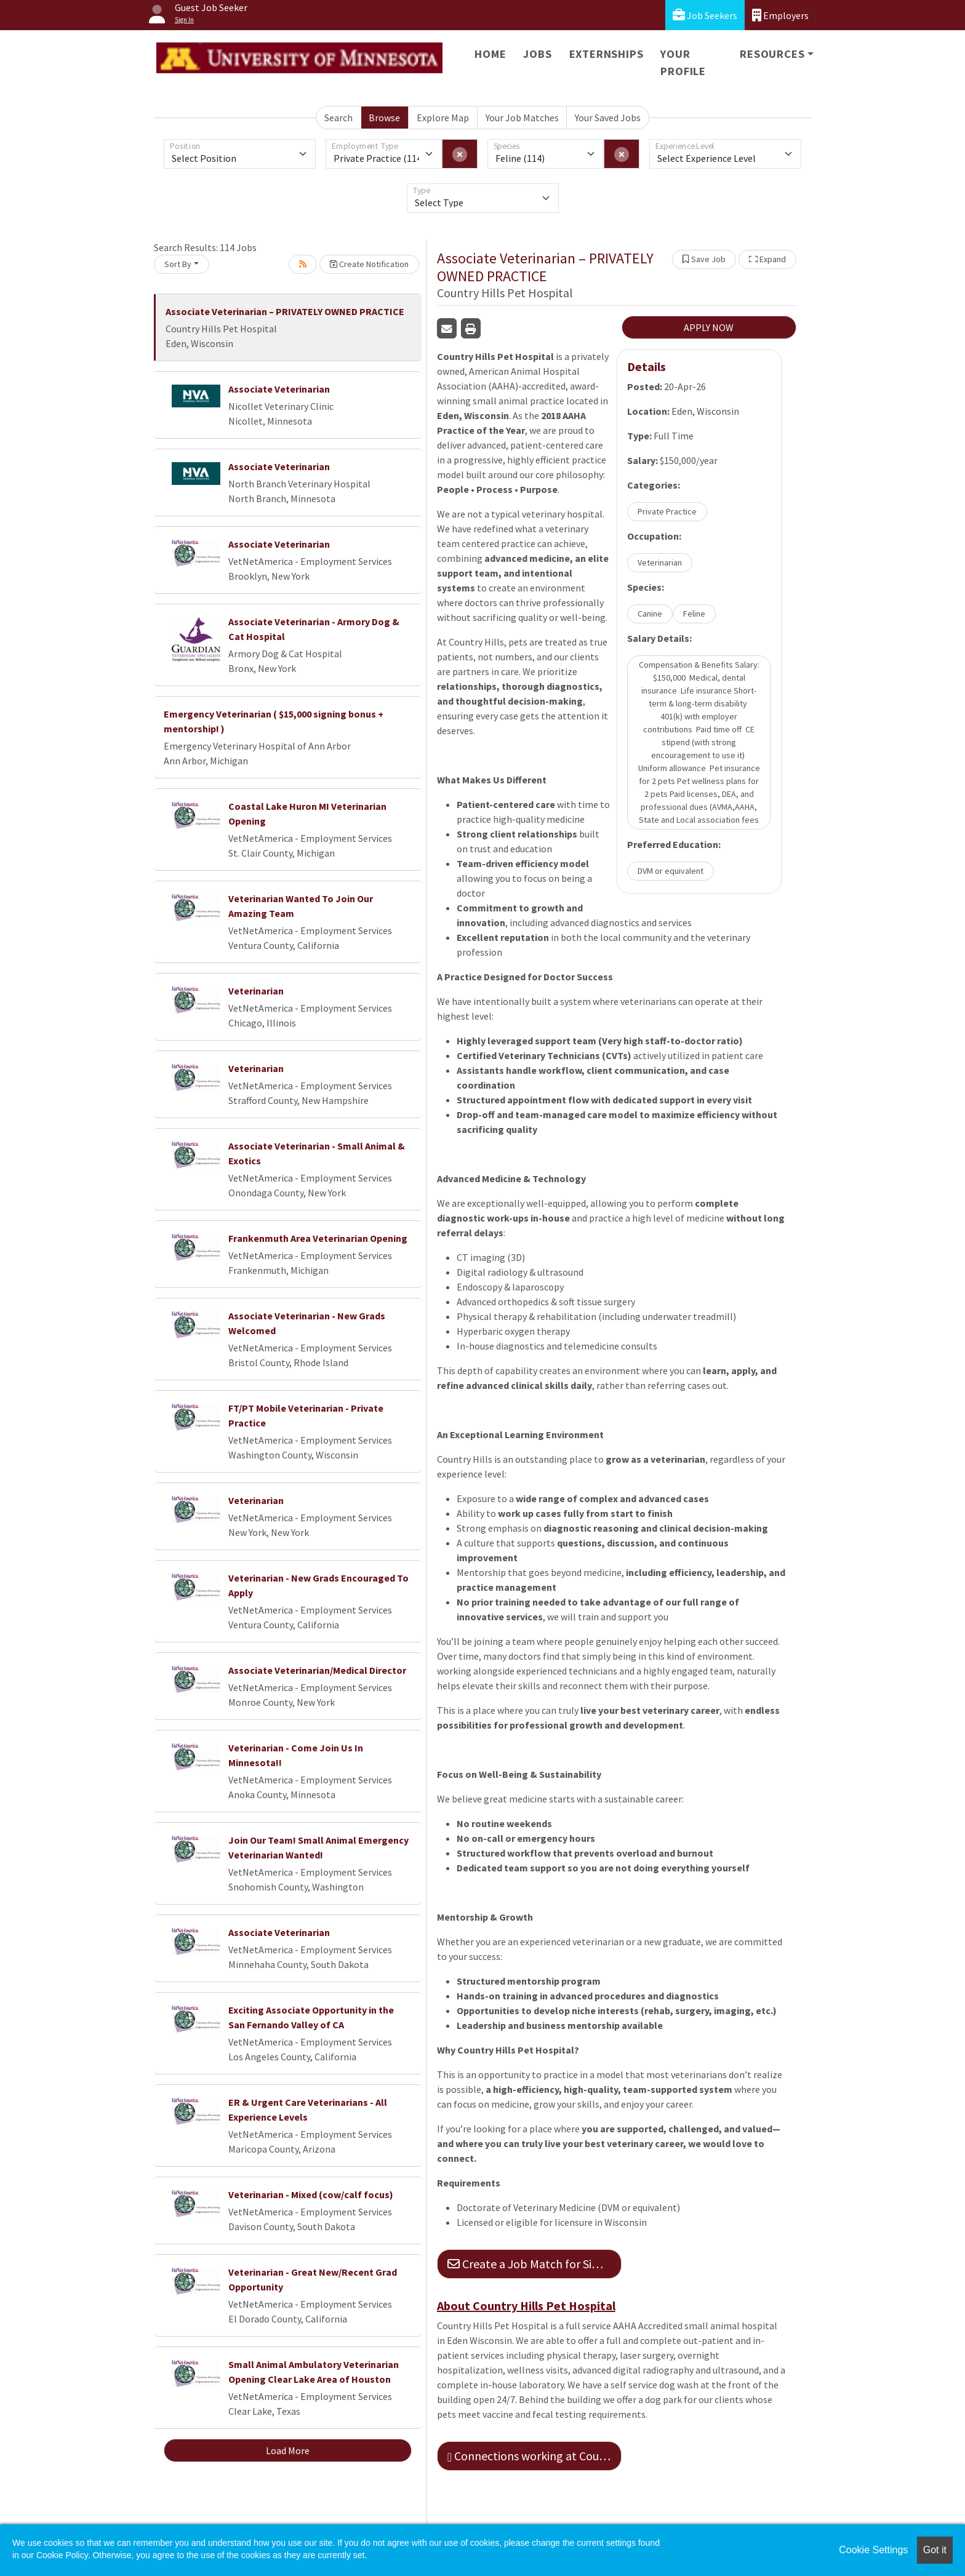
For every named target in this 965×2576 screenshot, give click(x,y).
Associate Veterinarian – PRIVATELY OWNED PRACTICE (285, 311)
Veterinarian (256, 991)
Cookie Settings (873, 2550)
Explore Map (443, 117)
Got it (935, 2550)
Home (490, 54)
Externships (606, 54)
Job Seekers (705, 15)
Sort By (177, 264)
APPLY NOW (709, 327)
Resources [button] (772, 54)
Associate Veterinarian (279, 389)
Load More (288, 2450)
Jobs (537, 54)
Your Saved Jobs (608, 117)
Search (338, 117)
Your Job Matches (522, 117)
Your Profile (683, 62)
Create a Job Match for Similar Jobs (534, 2263)
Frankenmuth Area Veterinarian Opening (317, 1238)
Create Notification (369, 264)
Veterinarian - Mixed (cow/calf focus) (310, 2194)
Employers (780, 15)
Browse (384, 117)
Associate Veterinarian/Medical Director (317, 1670)
